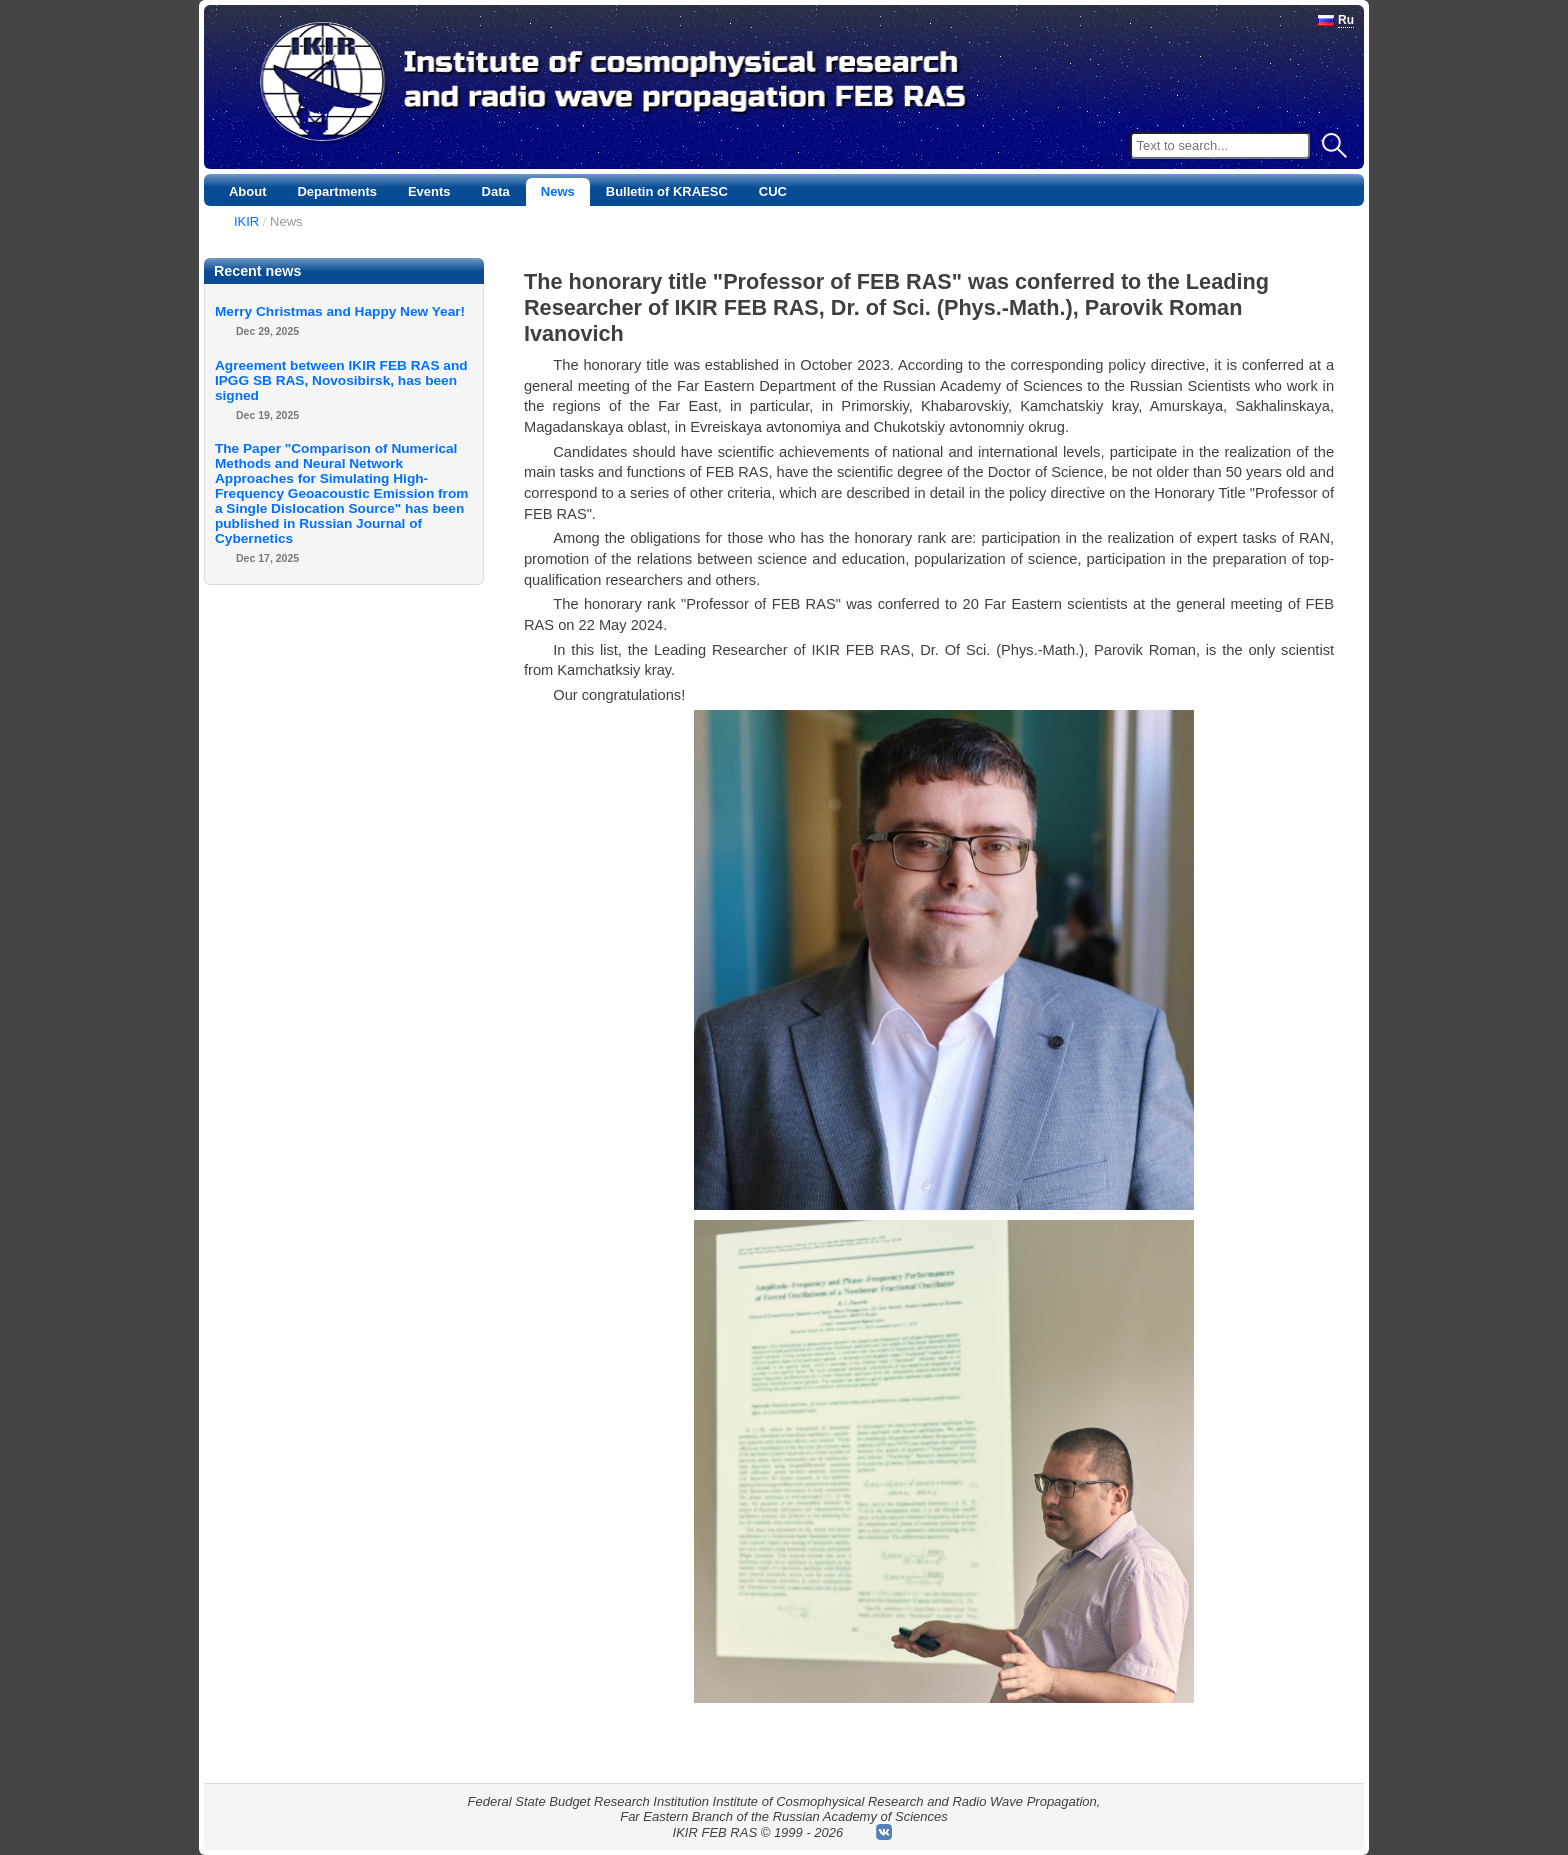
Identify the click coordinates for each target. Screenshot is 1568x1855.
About (248, 191)
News (558, 191)
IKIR (246, 221)
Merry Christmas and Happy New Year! (340, 311)
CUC (773, 191)
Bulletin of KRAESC (667, 191)
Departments (336, 191)
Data (496, 191)
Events (429, 191)
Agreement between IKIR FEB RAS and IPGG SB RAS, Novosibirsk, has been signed (341, 380)
